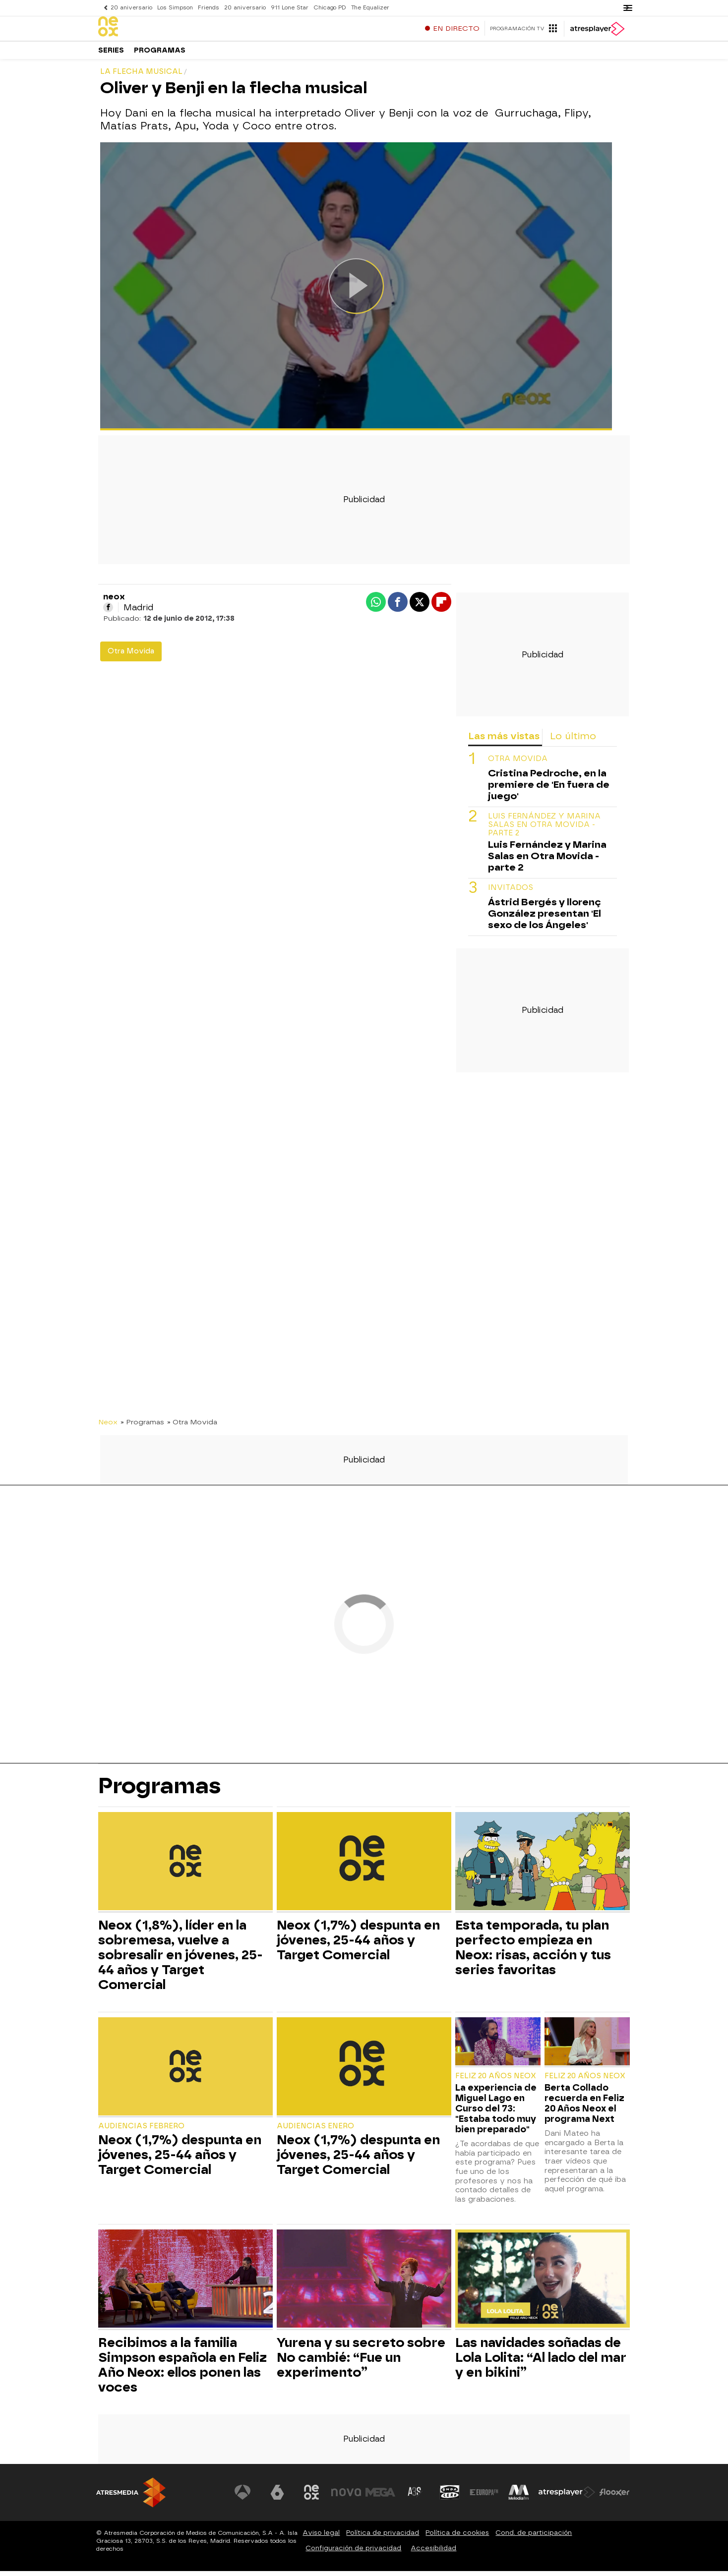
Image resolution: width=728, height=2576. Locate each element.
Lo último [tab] (573, 741)
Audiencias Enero (315, 2131)
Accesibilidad (433, 2553)
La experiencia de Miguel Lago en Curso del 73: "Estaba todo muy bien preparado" (496, 2113)
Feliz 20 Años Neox (495, 2081)
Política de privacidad (382, 2537)
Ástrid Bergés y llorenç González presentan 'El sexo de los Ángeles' (544, 918)
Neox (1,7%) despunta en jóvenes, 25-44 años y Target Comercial (358, 1945)
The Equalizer (370, 7)
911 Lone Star (289, 7)
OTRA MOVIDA (517, 764)
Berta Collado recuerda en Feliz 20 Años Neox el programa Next (584, 2108)
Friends (208, 7)
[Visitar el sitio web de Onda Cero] (450, 2497)
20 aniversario (131, 7)
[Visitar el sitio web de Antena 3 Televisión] (242, 2497)
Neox (108, 1427)
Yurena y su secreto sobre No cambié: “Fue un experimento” (361, 2362)
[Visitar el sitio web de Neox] (311, 2497)
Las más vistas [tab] (504, 741)
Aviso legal (321, 2537)
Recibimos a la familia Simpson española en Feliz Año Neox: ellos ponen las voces (182, 2370)
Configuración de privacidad (353, 2553)
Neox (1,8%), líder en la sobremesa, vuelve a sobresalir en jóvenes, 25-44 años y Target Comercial (180, 1960)
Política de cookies (457, 2537)
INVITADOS (510, 892)
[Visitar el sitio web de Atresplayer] (567, 2497)
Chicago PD (329, 7)
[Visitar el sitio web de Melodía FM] (519, 2497)
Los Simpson (175, 7)
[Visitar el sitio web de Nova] (346, 2497)
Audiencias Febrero (141, 2131)
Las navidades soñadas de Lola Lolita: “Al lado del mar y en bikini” (540, 2362)
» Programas (142, 1427)
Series (111, 54)
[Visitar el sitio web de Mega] (381, 2497)
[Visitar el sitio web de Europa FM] (484, 2497)
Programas (159, 54)
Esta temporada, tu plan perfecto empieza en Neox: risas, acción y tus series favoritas (533, 1952)
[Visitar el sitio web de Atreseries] (415, 2497)
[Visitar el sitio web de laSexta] (277, 2497)
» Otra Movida (192, 1427)
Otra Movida (131, 656)
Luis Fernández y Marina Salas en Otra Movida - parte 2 (544, 830)
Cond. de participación (533, 2537)
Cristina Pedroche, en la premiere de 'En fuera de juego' (548, 789)
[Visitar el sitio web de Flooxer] (614, 2497)
